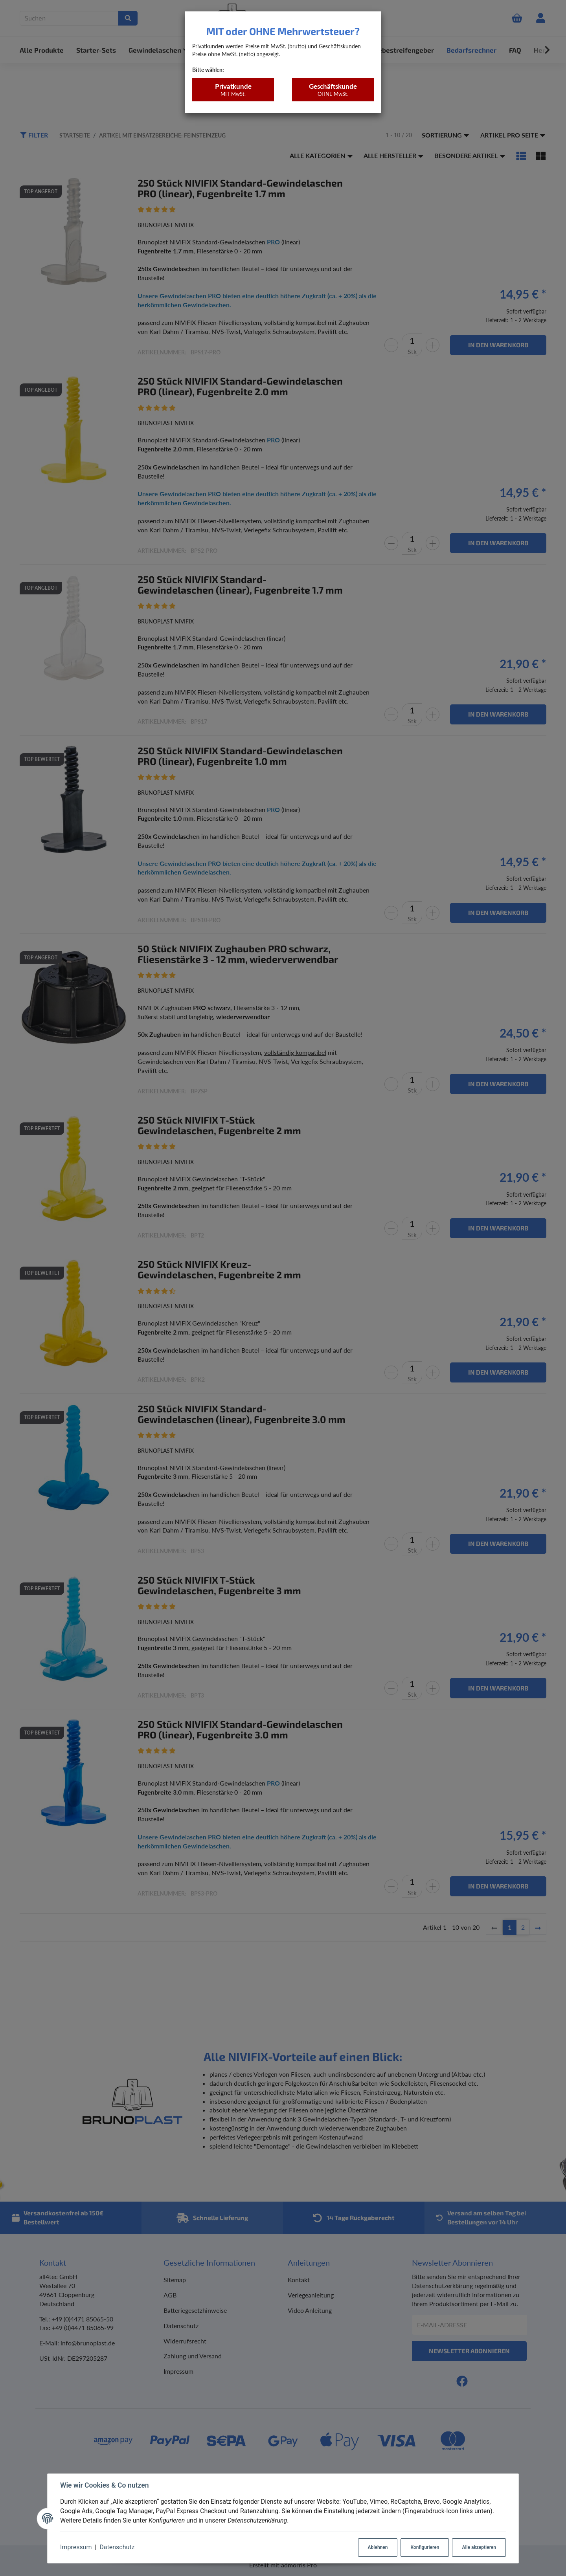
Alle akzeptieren (479, 2547)
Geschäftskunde (332, 89)
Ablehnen (378, 2547)
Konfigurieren (424, 2547)
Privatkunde (233, 89)
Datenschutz (116, 2547)
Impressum (76, 2547)
